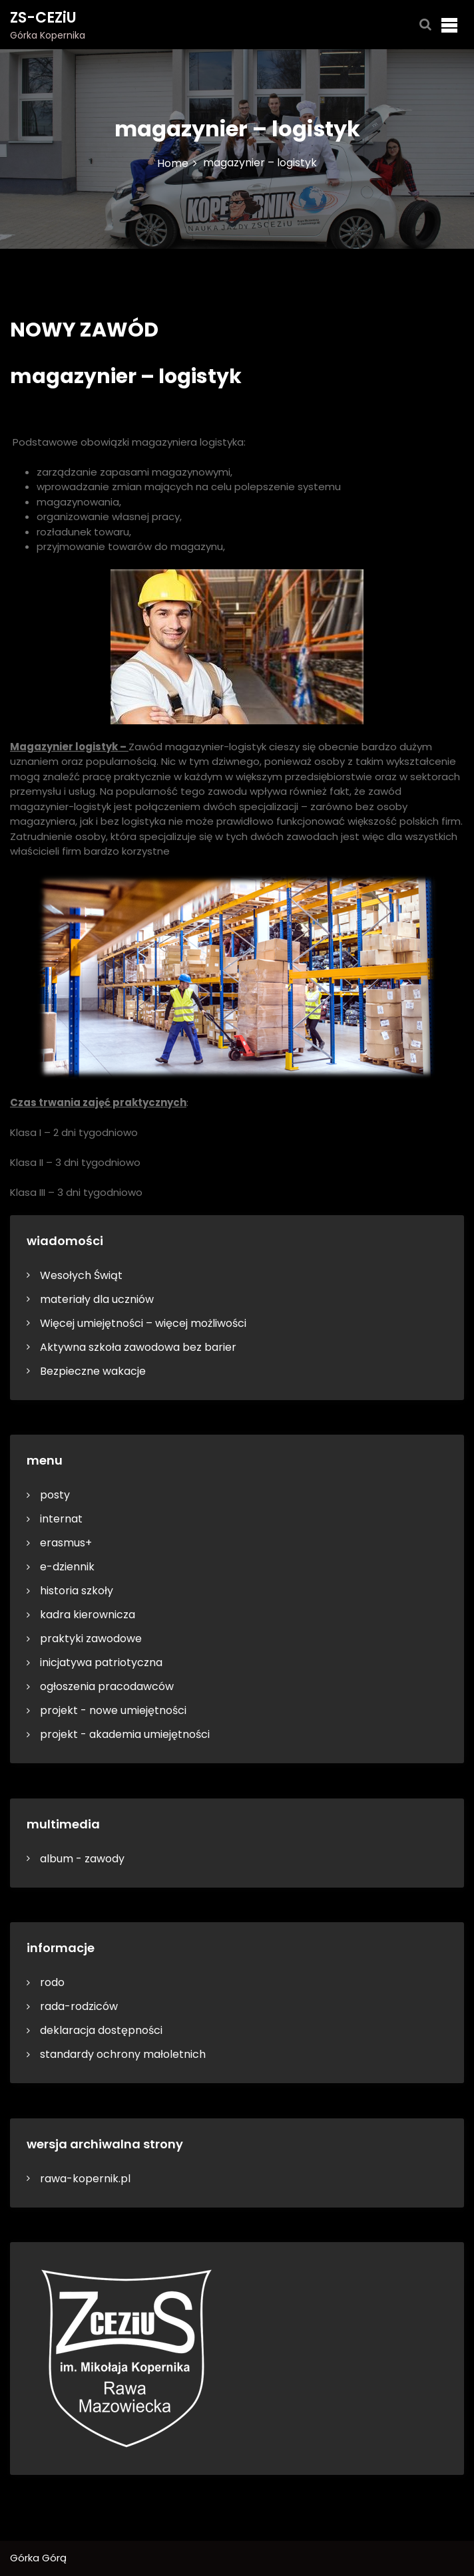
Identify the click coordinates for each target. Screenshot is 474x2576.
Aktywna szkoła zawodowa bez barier (138, 1347)
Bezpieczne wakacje (93, 1371)
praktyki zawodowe (91, 1638)
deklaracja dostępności (101, 2030)
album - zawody (82, 1858)
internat (61, 1518)
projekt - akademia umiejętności (125, 1734)
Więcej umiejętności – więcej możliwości (143, 1323)
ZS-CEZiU (43, 17)
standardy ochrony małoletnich (123, 2054)
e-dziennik (67, 1566)
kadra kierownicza (87, 1614)
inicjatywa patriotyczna (101, 1662)
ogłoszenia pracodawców (107, 1686)
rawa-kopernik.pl (85, 2178)
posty (55, 1495)
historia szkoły (76, 1590)
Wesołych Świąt (81, 1275)
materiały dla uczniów (97, 1299)
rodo (52, 1982)
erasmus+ (66, 1542)
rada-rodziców (79, 2006)
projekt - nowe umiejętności (113, 1710)
